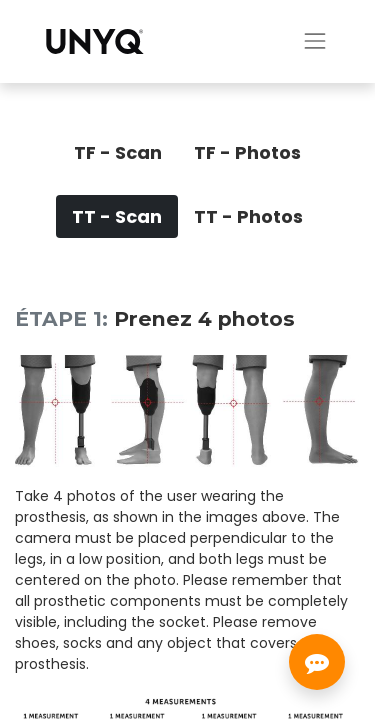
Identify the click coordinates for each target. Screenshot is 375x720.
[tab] (118, 152)
